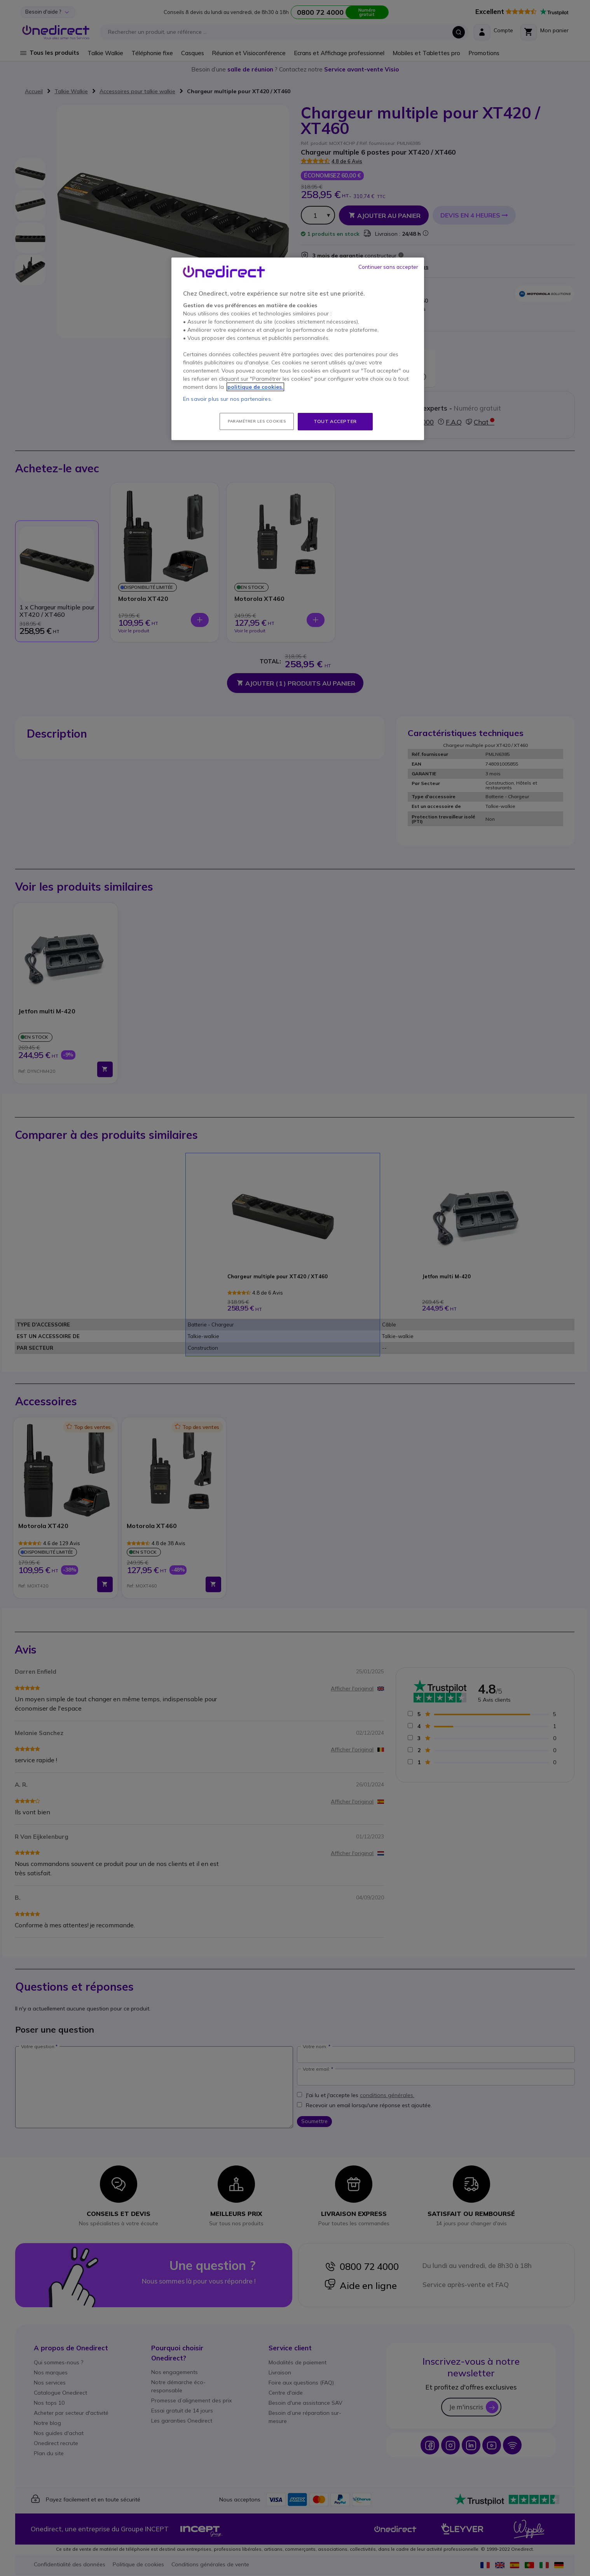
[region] (297, 349)
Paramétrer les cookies (257, 421)
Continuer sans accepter (388, 267)
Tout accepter (335, 421)
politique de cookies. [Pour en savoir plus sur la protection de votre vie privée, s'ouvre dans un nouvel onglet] (255, 386)
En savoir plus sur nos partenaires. (227, 398)
